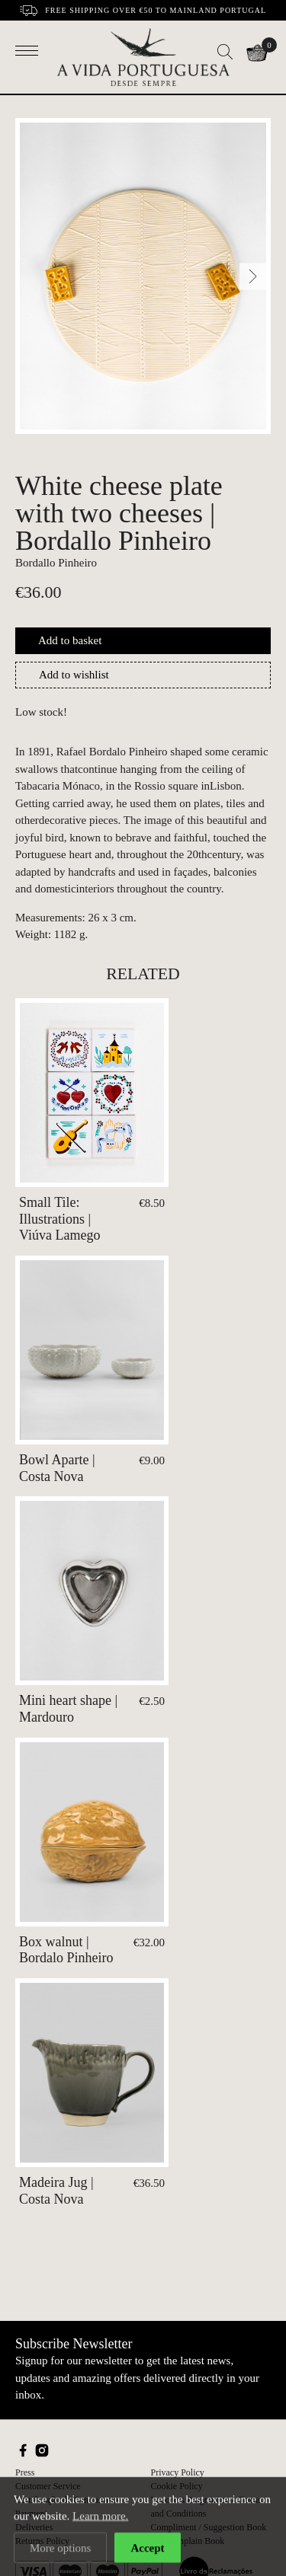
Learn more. (100, 2517)
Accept (147, 2549)
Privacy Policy (177, 2472)
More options (60, 2549)
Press (24, 2472)
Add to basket (69, 640)
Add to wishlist (74, 675)
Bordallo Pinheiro (56, 563)
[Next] (252, 276)
